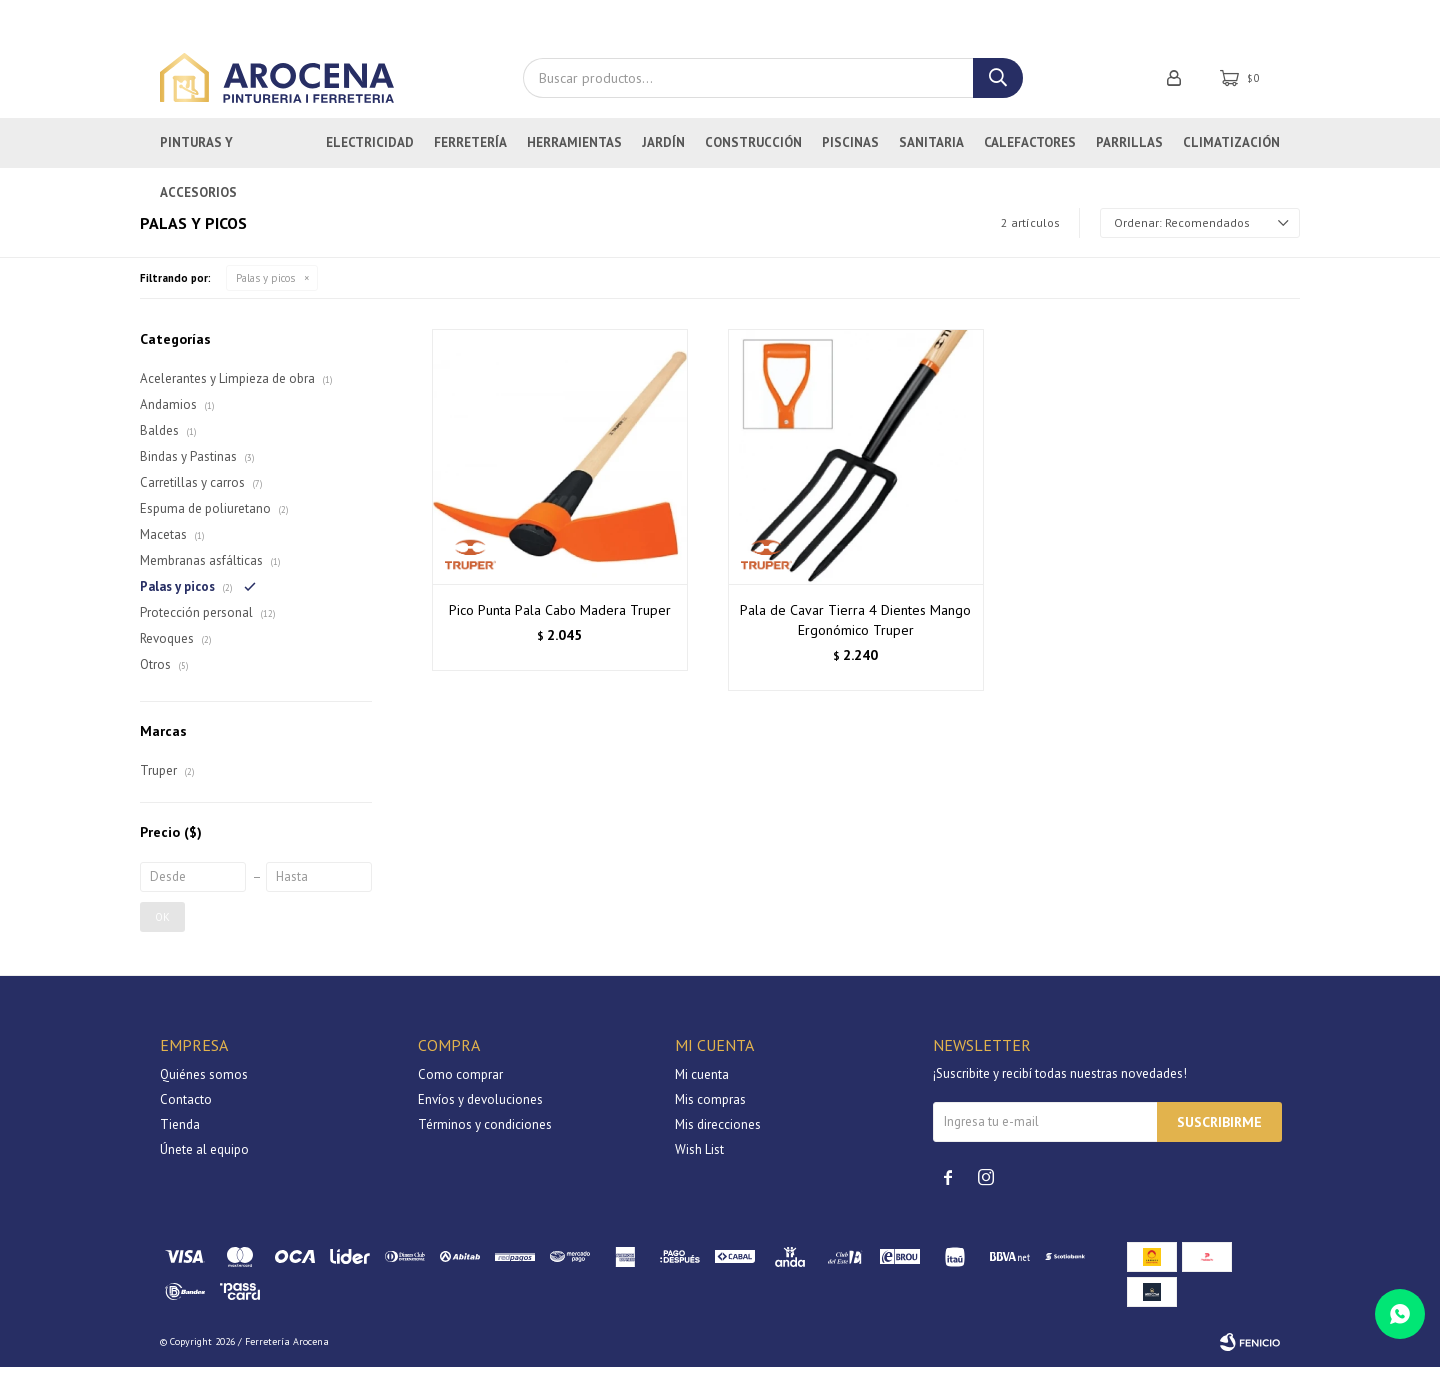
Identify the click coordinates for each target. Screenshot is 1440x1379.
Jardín (663, 154)
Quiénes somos (204, 1086)
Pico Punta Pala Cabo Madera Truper (560, 623)
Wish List (699, 1161)
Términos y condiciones (485, 1136)
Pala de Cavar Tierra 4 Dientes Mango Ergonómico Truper (855, 633)
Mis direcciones (718, 1136)
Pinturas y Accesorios (198, 163)
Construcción (753, 154)
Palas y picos (265, 290)
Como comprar (460, 1086)
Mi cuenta (702, 1086)
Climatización (1231, 154)
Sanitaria (931, 154)
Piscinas (850, 154)
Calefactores (1030, 154)
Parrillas (1129, 154)
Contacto (186, 1111)
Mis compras (710, 1111)
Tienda (180, 1136)
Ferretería (470, 154)
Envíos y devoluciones (480, 1111)
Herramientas (574, 154)
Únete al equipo (204, 1161)
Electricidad (370, 154)
